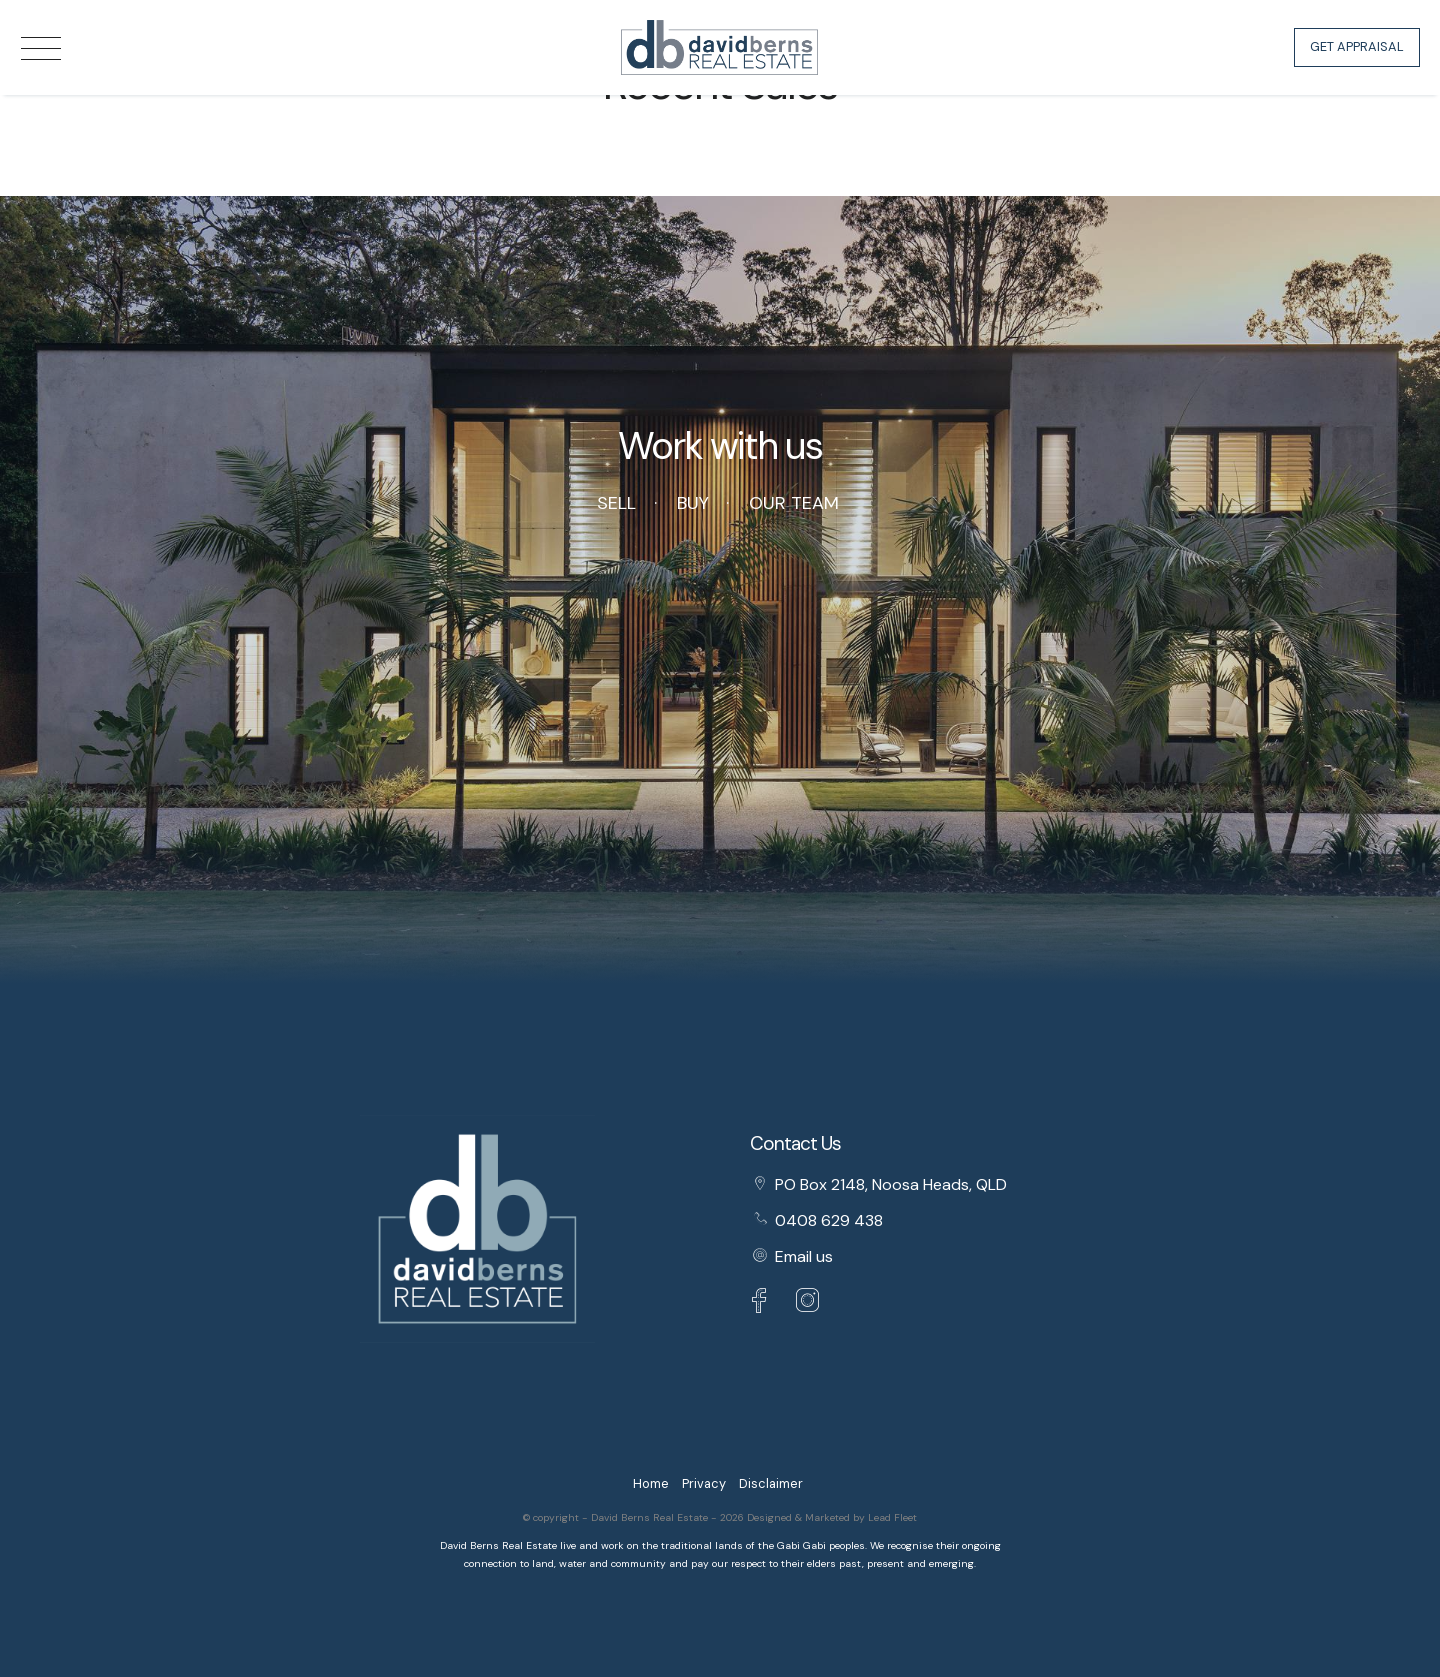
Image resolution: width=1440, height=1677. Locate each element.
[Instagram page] (808, 1303)
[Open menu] (41, 48)
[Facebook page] (764, 1303)
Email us (804, 1256)
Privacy (704, 1483)
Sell (616, 503)
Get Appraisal (1357, 46)
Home (651, 1483)
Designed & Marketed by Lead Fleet (832, 1517)
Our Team (794, 503)
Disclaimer (771, 1483)
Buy (692, 503)
